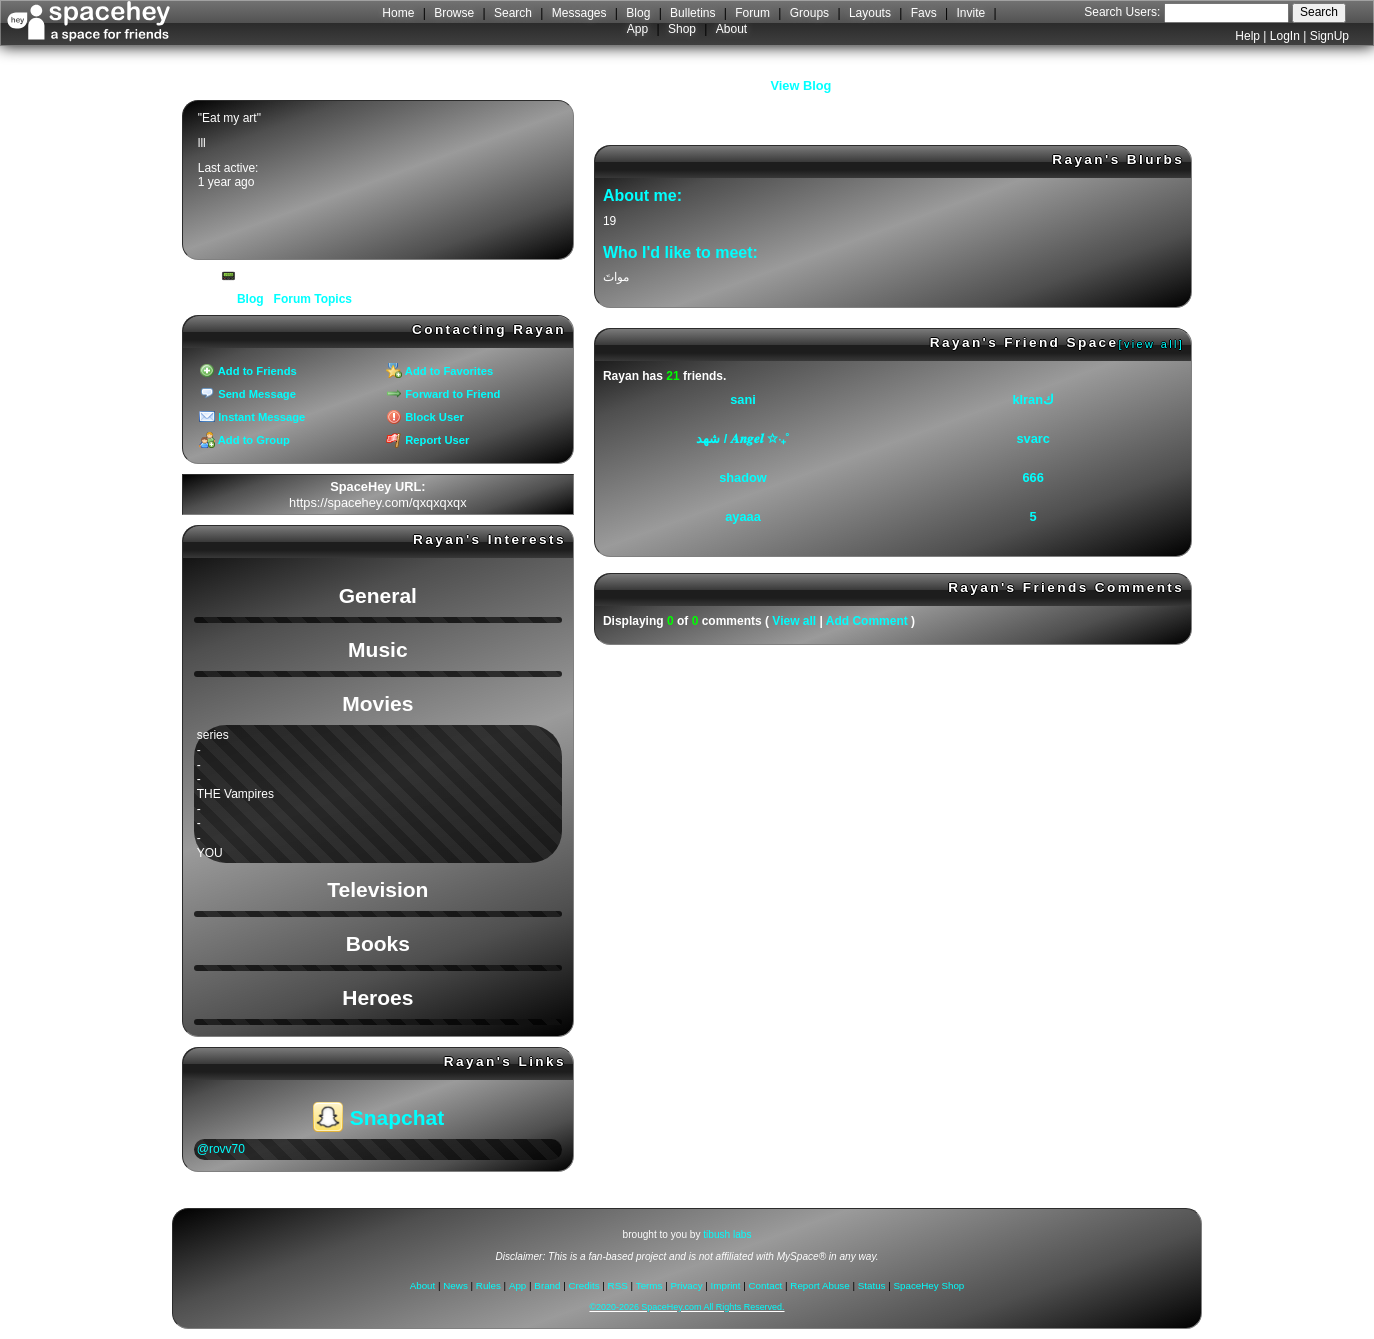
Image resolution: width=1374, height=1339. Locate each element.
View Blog (801, 85)
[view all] (1152, 344)
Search (1319, 12)
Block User (425, 417)
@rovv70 (221, 1149)
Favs (924, 13)
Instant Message (252, 417)
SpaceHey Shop (929, 1285)
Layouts (870, 13)
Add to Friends (248, 371)
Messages (579, 13)
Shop (682, 29)
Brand (547, 1285)
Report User (427, 440)
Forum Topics (313, 299)
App (637, 29)
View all (794, 621)
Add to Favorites (439, 371)
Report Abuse (819, 1285)
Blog (638, 13)
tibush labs (727, 1234)
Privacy (686, 1285)
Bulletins (692, 13)
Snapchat (378, 1117)
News (455, 1285)
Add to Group (244, 440)
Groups (809, 13)
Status (872, 1285)
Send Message (247, 394)
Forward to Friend (443, 394)
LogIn (1285, 36)
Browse (454, 13)
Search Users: (1122, 12)
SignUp (1329, 36)
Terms (649, 1285)
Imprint (726, 1285)
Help (1247, 36)
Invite (971, 13)
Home (398, 13)
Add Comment (867, 621)
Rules (488, 1285)
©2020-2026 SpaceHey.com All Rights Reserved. (686, 1307)
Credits (584, 1285)
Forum (752, 13)
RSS (618, 1285)
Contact (766, 1285)
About (731, 29)
